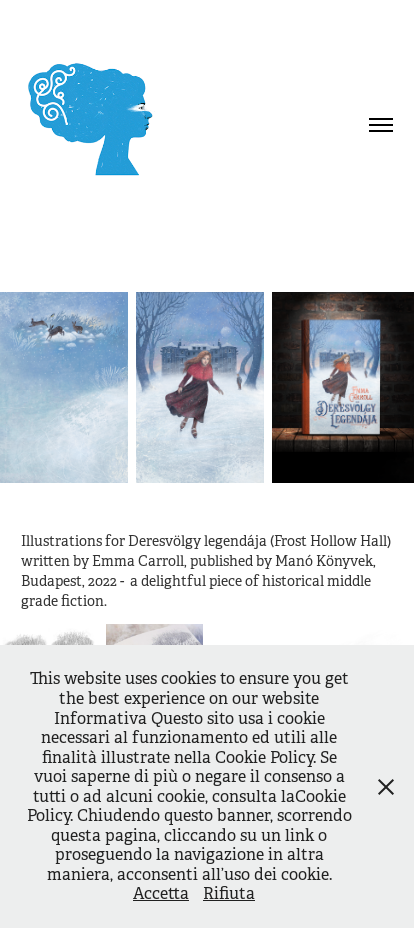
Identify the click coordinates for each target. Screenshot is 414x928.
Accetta (161, 893)
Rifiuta (229, 893)
